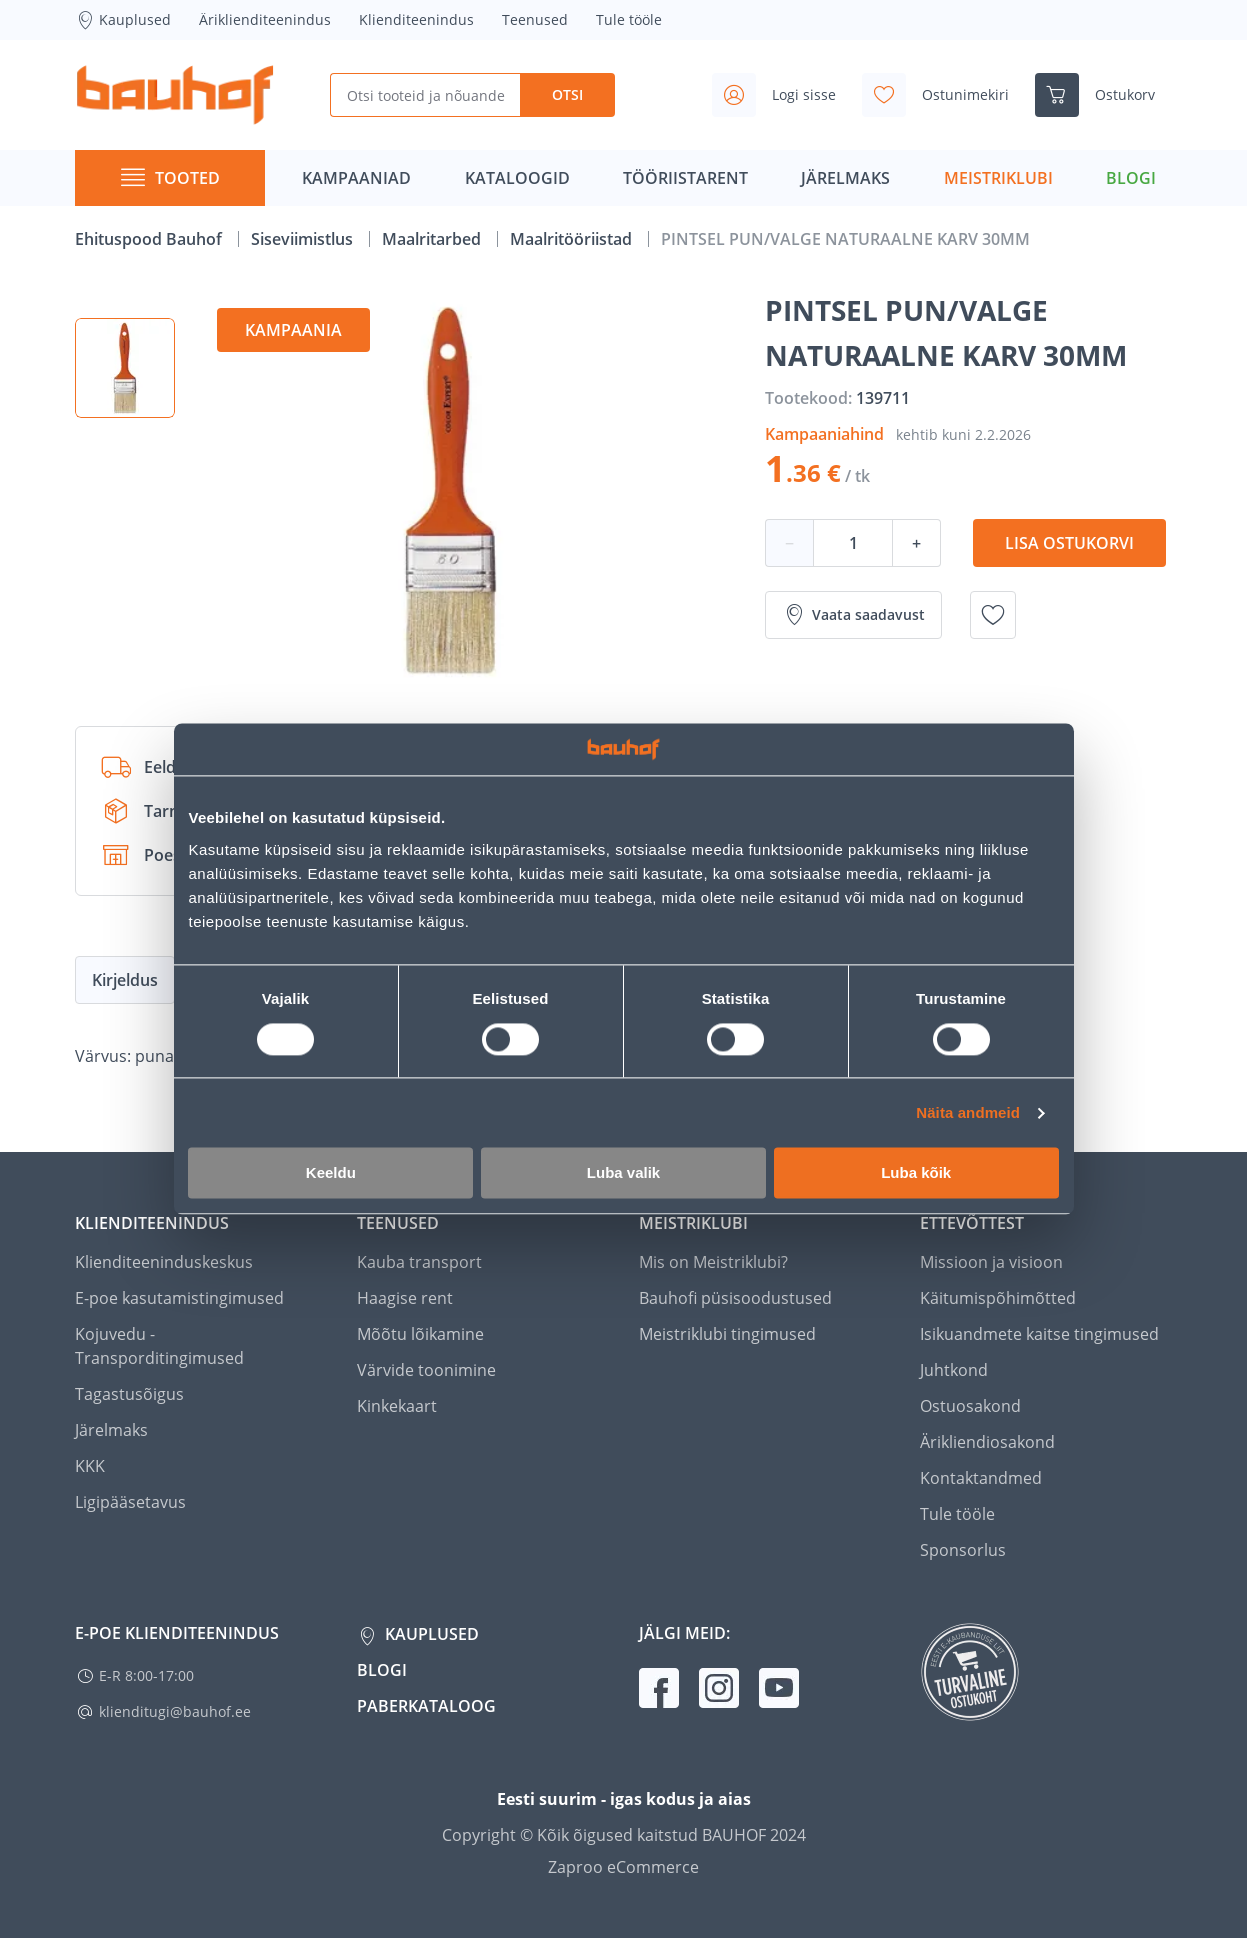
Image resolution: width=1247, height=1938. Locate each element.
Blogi (382, 1670)
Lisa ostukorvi (1069, 543)
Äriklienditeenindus (265, 19)
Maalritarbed (433, 239)
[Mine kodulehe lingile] (175, 95)
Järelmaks (111, 1430)
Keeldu (331, 1173)
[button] (125, 368)
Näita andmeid (968, 1112)
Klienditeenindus (416, 19)
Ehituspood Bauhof (150, 239)
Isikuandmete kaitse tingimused (1039, 1334)
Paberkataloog (426, 1706)
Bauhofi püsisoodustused (735, 1298)
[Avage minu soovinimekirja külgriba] (943, 95)
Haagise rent (405, 1298)
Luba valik (623, 1173)
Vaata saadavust (853, 615)
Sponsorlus (963, 1550)
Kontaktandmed (981, 1478)
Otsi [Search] (567, 94)
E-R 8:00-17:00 (146, 1675)
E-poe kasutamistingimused (179, 1298)
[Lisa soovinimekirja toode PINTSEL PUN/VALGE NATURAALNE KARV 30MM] (993, 615)
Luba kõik (916, 1173)
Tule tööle (629, 19)
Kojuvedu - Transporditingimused (159, 1346)
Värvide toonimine (426, 1370)
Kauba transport (419, 1262)
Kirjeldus (125, 980)
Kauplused (123, 20)
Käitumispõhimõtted (998, 1298)
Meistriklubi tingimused (727, 1334)
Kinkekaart (397, 1406)
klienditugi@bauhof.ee (175, 1711)
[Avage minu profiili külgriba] (782, 95)
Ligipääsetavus (130, 1502)
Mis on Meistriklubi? (713, 1262)
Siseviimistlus (304, 239)
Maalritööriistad (573, 239)
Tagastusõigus (129, 1394)
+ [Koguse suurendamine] (916, 543)
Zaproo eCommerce (623, 1867)
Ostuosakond (970, 1406)
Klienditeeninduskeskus (164, 1262)
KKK (90, 1466)
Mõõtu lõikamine (420, 1334)
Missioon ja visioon (991, 1262)
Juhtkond (954, 1370)
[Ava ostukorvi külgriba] (1103, 95)
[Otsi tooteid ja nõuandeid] (425, 95)
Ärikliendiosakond (987, 1442)
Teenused (535, 19)
